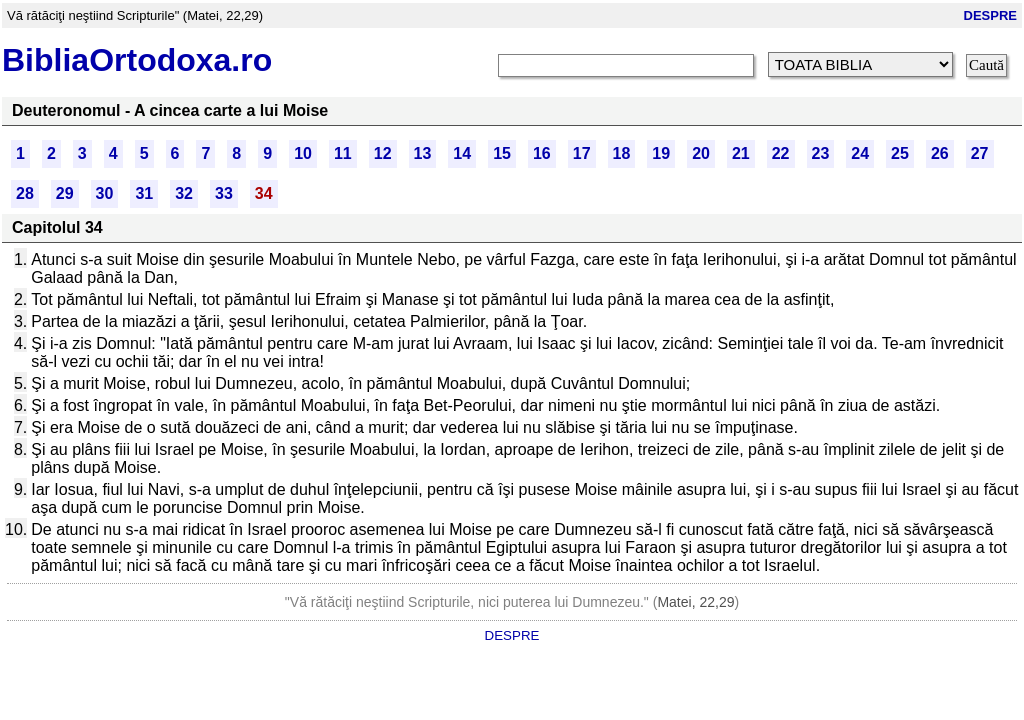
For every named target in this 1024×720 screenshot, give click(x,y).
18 (622, 153)
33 (224, 193)
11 (343, 153)
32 (184, 193)
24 (860, 153)
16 (542, 153)
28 (25, 193)
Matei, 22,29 (695, 602)
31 (144, 193)
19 (661, 153)
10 (303, 153)
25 (900, 153)
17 (582, 153)
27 (980, 153)
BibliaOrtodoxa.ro (137, 60)
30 (105, 193)
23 (821, 153)
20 (701, 153)
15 (502, 153)
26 (940, 153)
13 (423, 153)
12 (383, 153)
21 (741, 153)
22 (781, 153)
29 (65, 193)
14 (462, 153)
